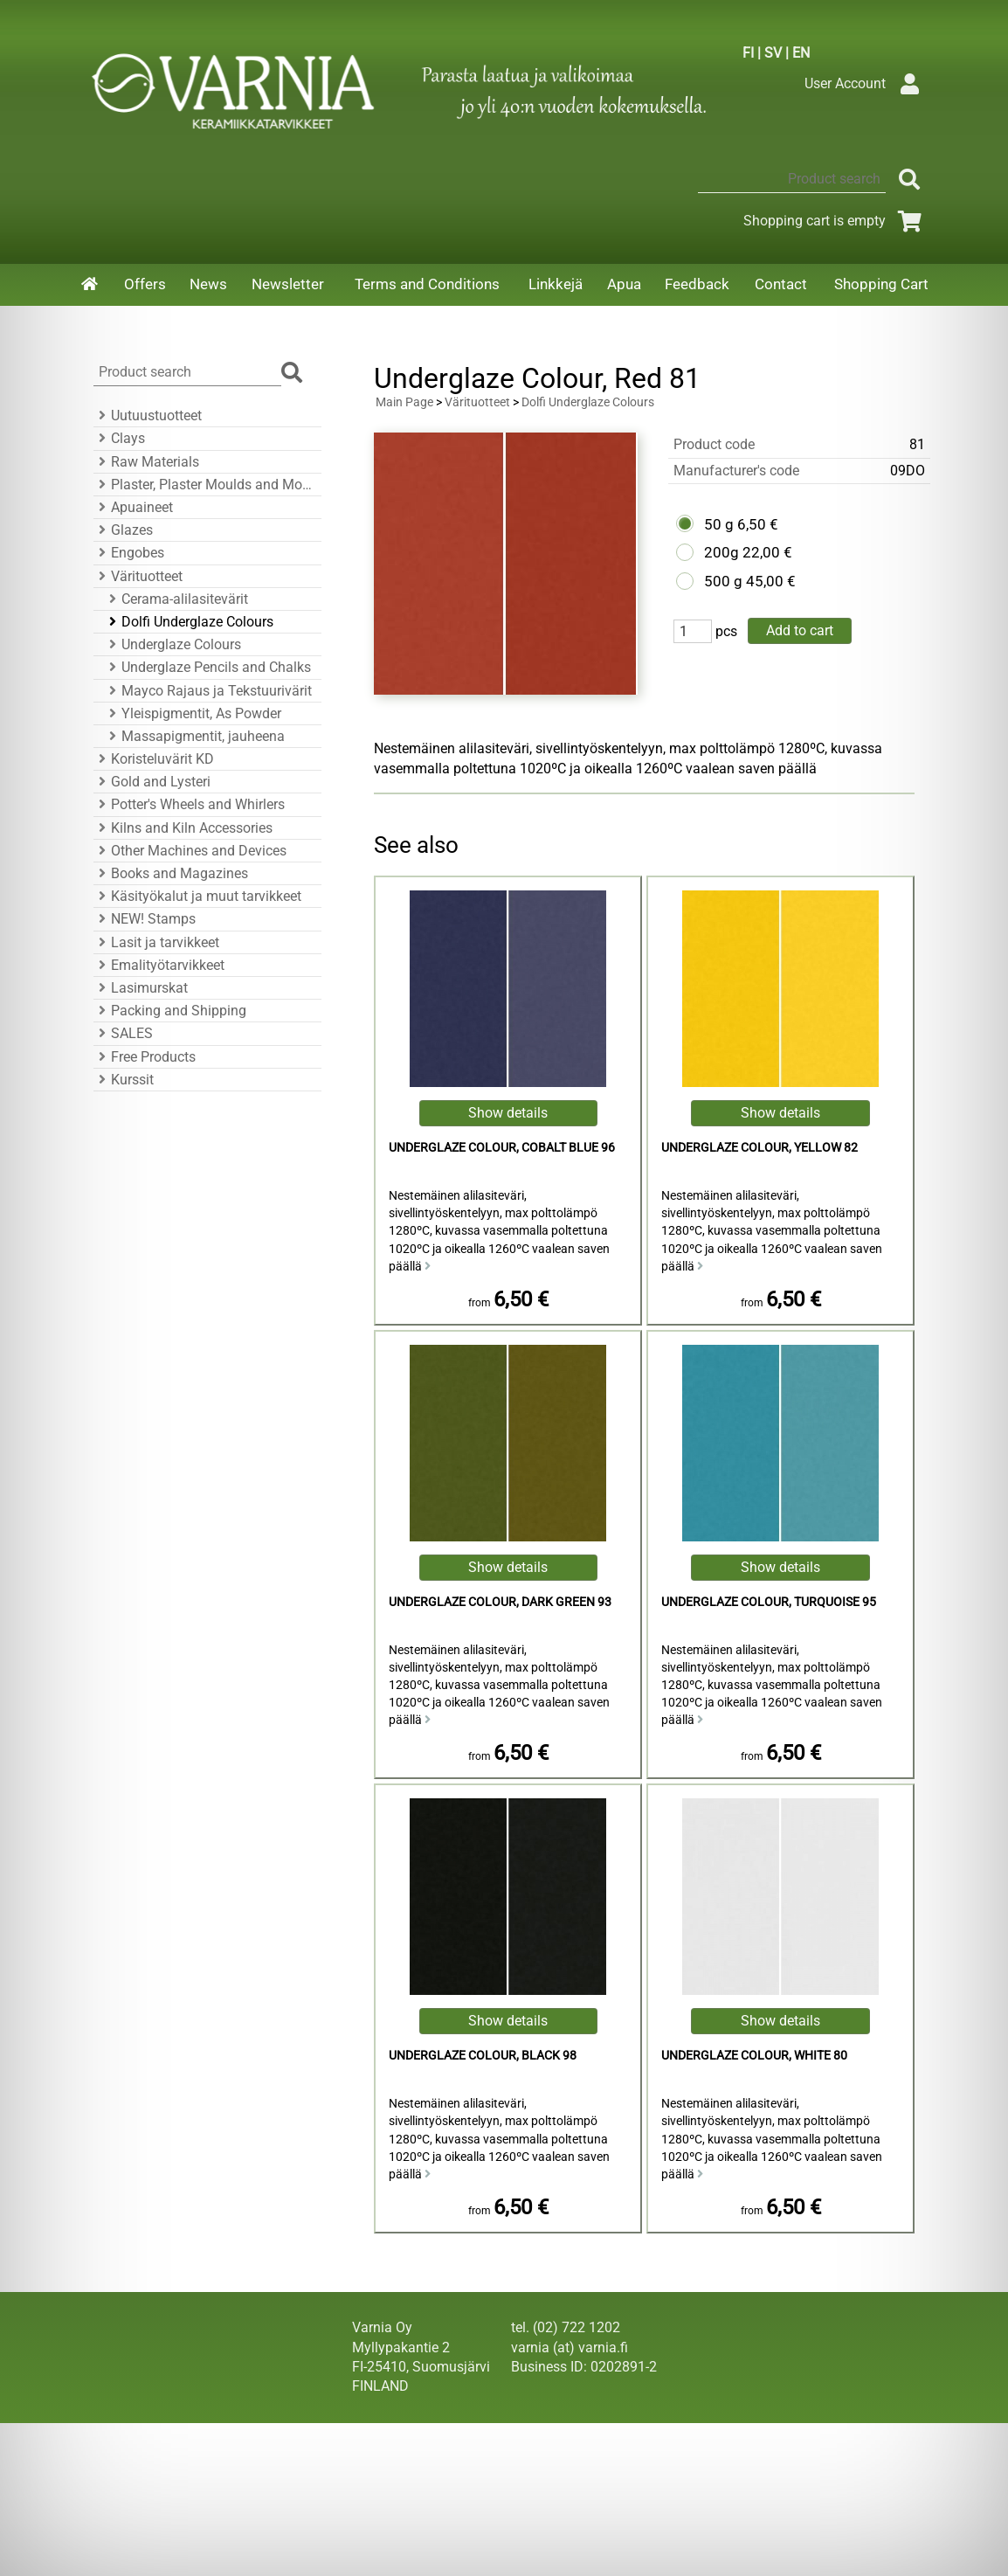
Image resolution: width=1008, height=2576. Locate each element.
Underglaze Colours (172, 644)
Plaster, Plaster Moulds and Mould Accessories (204, 484)
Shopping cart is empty (835, 220)
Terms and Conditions (427, 284)
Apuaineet (133, 507)
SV (773, 53)
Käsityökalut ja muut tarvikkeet (197, 896)
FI (748, 53)
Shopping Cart (881, 284)
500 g (723, 581)
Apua (624, 284)
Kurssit (123, 1079)
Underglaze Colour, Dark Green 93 (500, 1602)
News (208, 284)
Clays (119, 438)
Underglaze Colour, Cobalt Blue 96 (502, 1147)
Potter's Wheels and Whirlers (189, 804)
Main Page (404, 402)
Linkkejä (555, 284)
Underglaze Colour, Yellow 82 (759, 1147)
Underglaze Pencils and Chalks (207, 667)
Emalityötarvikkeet (158, 965)
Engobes (128, 552)
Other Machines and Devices (190, 850)
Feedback (697, 284)
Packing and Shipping (169, 1010)
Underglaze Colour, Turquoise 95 (768, 1602)
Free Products (144, 1057)
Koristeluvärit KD (153, 759)
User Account (866, 83)
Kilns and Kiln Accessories (183, 828)
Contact (781, 284)
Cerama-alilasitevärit (176, 599)
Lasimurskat (140, 988)
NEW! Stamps (144, 919)
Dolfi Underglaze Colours (188, 621)
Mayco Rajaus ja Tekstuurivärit (208, 690)
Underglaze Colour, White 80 (754, 2055)
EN (801, 53)
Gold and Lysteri (152, 781)
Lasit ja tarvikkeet (156, 942)
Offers (145, 284)
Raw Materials (146, 462)
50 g (719, 524)
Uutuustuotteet (147, 415)
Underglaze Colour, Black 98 (482, 2055)
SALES (123, 1033)
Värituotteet (138, 576)
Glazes (123, 530)
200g (721, 552)
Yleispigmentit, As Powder (192, 713)
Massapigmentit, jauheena (194, 736)
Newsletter (288, 284)
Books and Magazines (170, 873)
